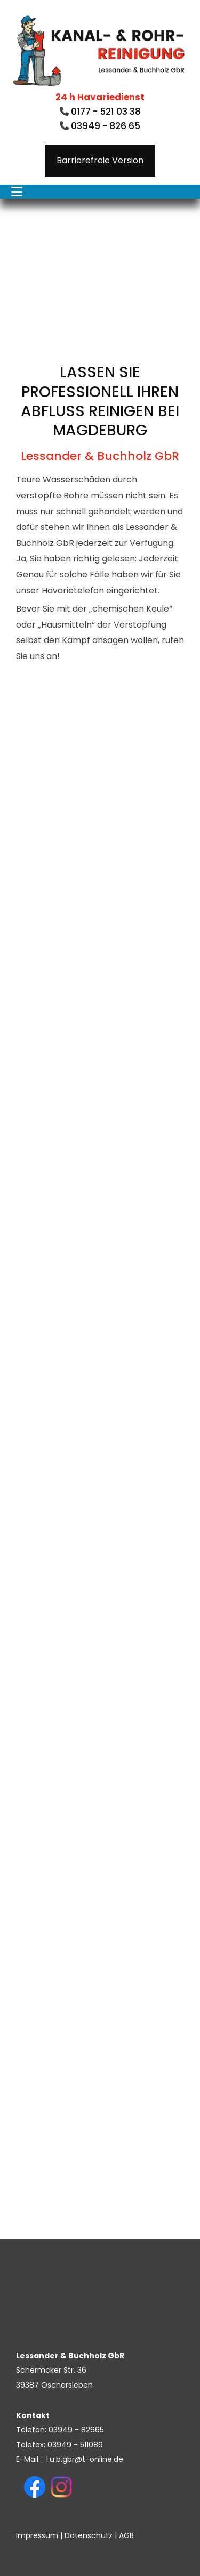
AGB (126, 2535)
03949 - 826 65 (105, 126)
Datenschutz (89, 2535)
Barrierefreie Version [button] (100, 160)
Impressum (37, 2535)
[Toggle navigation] (17, 192)
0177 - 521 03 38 (105, 111)
